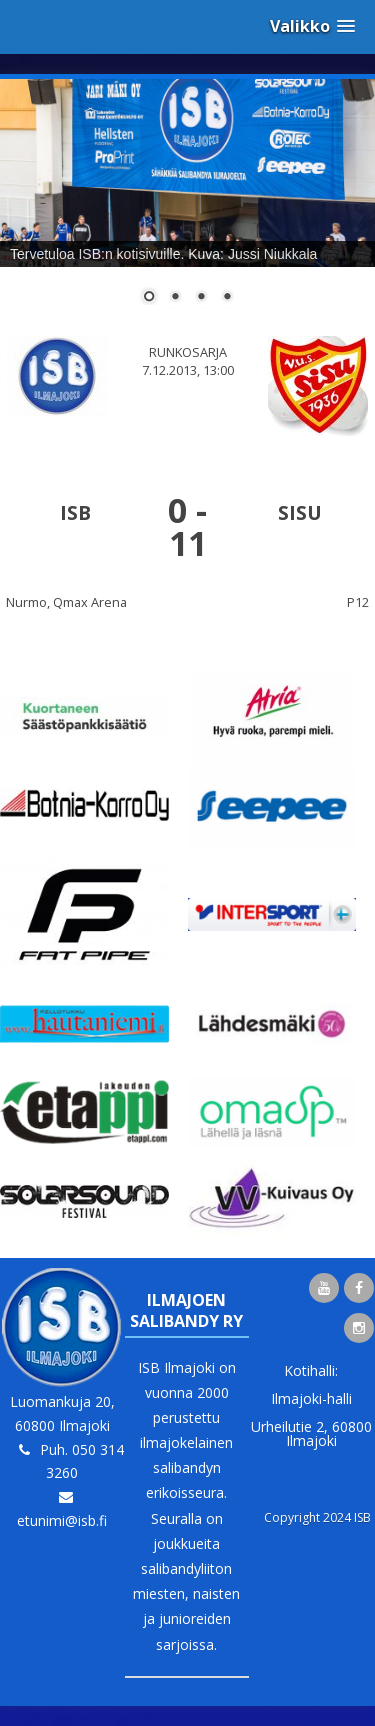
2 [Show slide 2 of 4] (175, 298)
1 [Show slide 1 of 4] (149, 298)
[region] (187, 204)
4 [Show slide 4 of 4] (227, 298)
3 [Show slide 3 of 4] (201, 298)
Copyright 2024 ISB (317, 1517)
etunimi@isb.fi (62, 1520)
